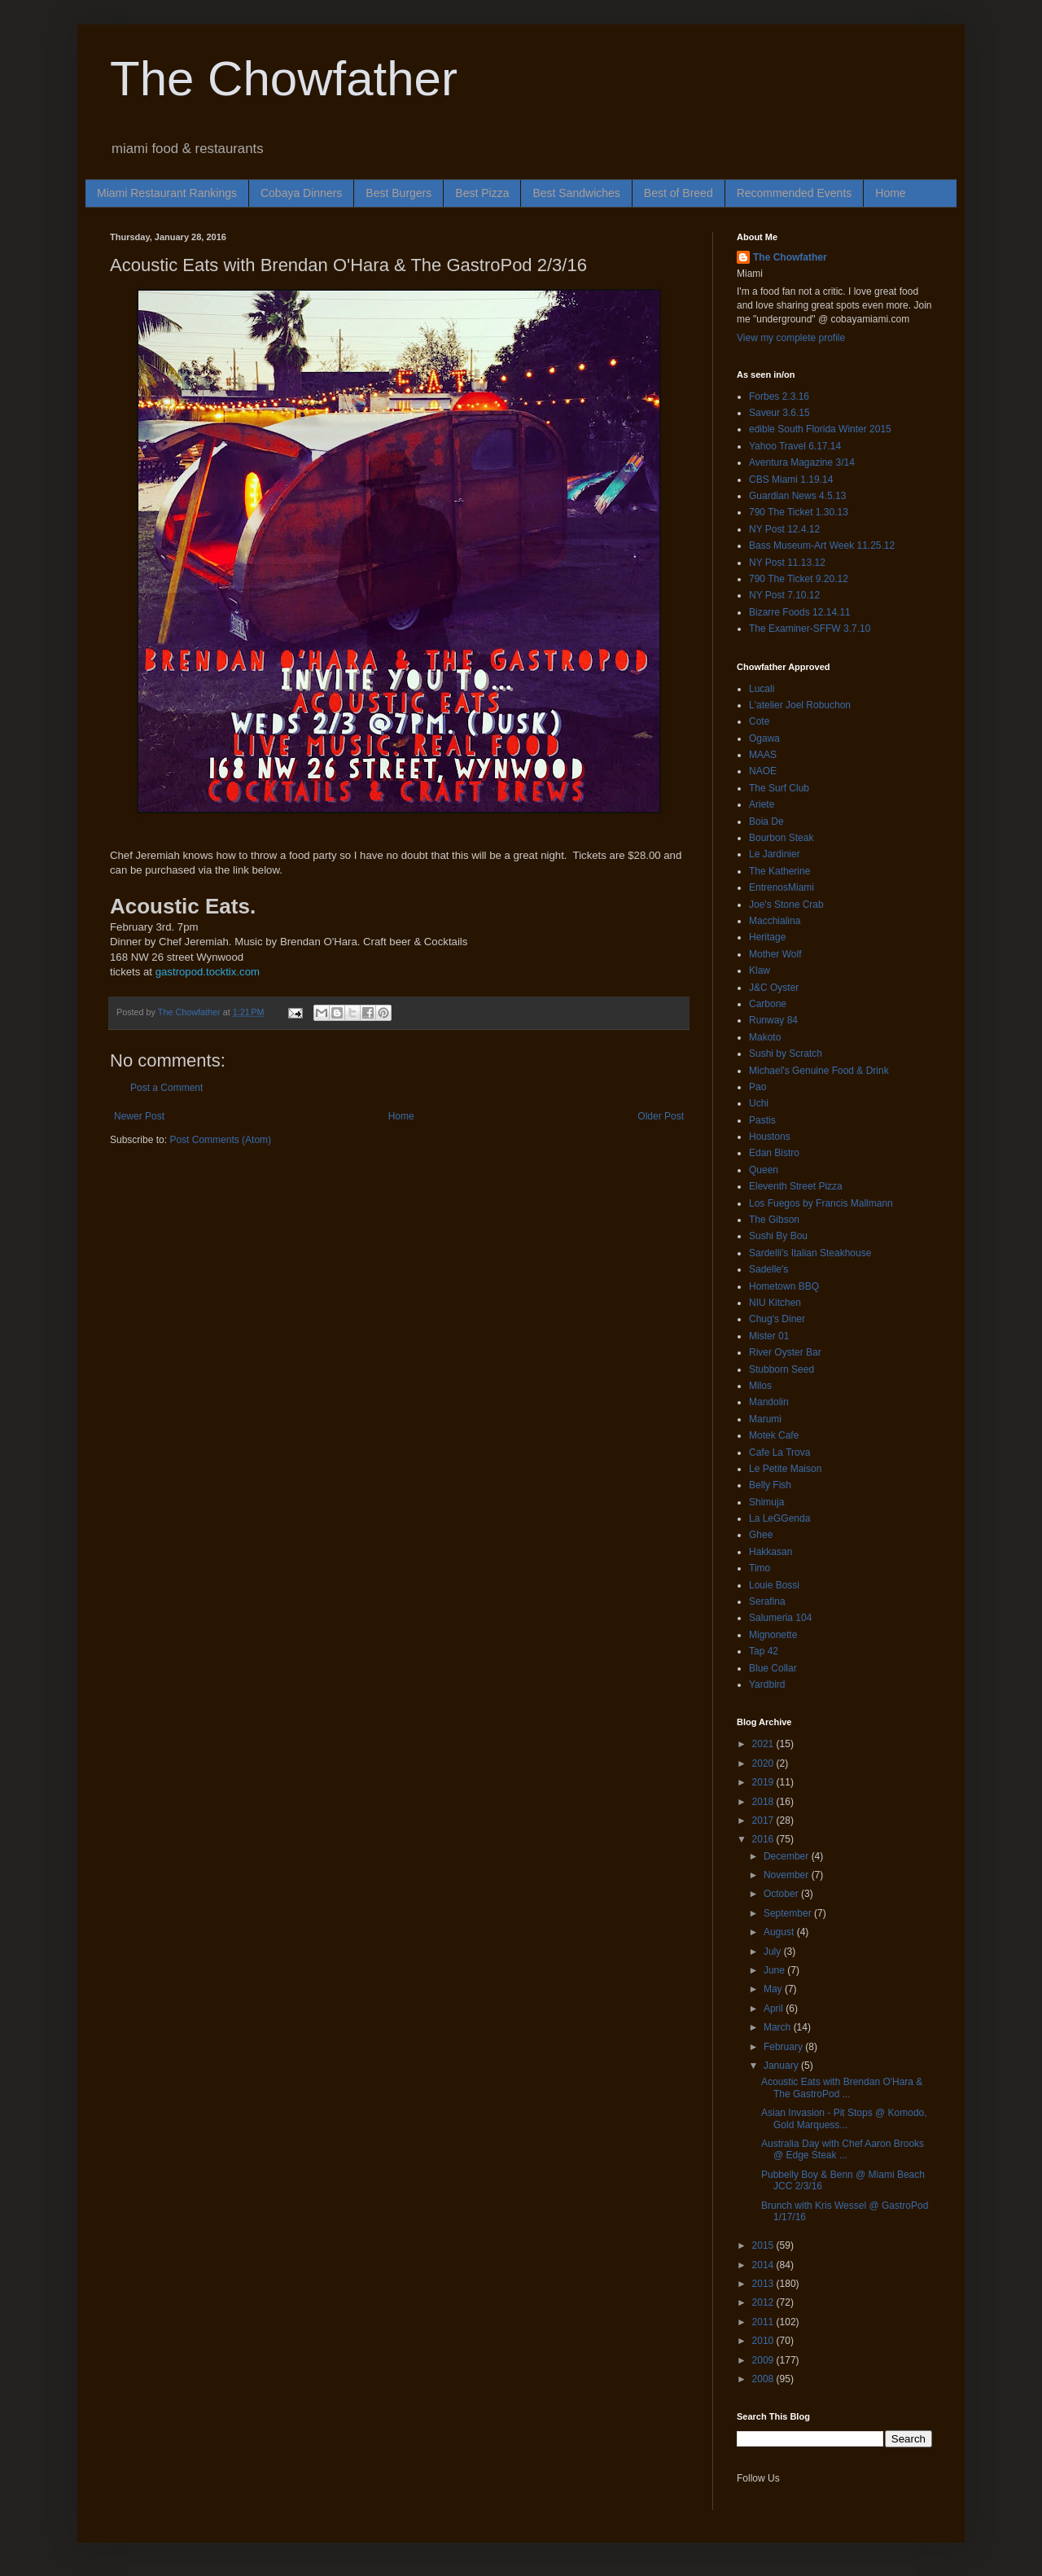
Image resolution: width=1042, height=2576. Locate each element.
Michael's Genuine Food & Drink (819, 1070)
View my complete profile (791, 338)
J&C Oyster (774, 987)
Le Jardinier (774, 854)
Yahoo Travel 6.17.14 (795, 446)
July (774, 1951)
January (782, 2065)
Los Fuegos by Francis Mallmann (821, 1203)
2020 (764, 1763)
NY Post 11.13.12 (787, 562)
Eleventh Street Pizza (796, 1186)
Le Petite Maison (785, 1468)
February (784, 2046)
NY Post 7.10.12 (784, 595)
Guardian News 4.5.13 (797, 496)
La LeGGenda (779, 1518)
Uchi (758, 1103)
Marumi (765, 1419)
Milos (760, 1385)
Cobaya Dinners (301, 192)
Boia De (766, 821)
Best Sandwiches (576, 192)
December (788, 1856)
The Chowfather (284, 78)
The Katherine (779, 871)
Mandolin (769, 1402)
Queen (763, 1170)
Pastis (762, 1120)
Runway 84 (773, 1020)
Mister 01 (769, 1336)
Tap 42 (763, 1651)
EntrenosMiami (781, 887)
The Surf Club (779, 788)
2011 (764, 2322)
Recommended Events (794, 192)
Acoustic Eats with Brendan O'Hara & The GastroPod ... (841, 2087)
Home (890, 192)
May (774, 1989)
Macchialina (774, 921)
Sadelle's (768, 1269)
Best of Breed (678, 192)
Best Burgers (398, 192)
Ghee (761, 1534)
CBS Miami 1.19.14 (791, 479)
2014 (764, 2265)
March (779, 2027)
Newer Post (139, 1116)
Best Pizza (482, 192)
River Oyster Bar (785, 1352)
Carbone (767, 1004)
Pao (757, 1087)
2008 (764, 2379)
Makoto (765, 1037)
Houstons (769, 1136)
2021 (764, 1744)
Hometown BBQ (784, 1286)
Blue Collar (773, 1668)
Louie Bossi (774, 1585)
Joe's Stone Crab (786, 904)
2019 (764, 1782)
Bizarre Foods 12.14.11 (800, 612)
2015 (764, 2245)
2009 (764, 2360)
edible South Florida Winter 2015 (820, 429)
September (789, 1913)
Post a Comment (166, 1087)
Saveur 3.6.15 (779, 412)
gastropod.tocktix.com (209, 972)
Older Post (660, 1116)
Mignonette (773, 1635)
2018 (764, 1801)
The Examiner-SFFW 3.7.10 (809, 628)
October (782, 1893)
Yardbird (767, 1684)
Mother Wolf (775, 954)
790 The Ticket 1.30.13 (798, 512)
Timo (759, 1568)
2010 (764, 2340)
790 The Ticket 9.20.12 (798, 579)
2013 (764, 2283)
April (775, 2008)
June (775, 1970)
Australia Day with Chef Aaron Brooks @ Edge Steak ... (842, 2149)
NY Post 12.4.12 (784, 529)
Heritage (767, 937)
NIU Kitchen (775, 1302)
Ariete (761, 804)
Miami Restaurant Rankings (167, 192)
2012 (764, 2302)
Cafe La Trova (779, 1452)
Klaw (759, 970)
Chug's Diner (777, 1319)
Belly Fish (770, 1485)
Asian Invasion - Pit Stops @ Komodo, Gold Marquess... (844, 2118)
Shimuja (766, 1502)
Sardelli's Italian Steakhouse (810, 1253)
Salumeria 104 (780, 1617)
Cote (759, 721)
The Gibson (774, 1219)
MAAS (763, 754)
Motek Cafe (774, 1435)
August (780, 1932)
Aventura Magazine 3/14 (802, 462)
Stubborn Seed (781, 1369)
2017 (764, 1820)
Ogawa (764, 738)
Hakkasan (770, 1551)
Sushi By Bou (778, 1236)
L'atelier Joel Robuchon (800, 705)
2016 (764, 1839)
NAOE (763, 771)
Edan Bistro (774, 1153)
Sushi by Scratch (785, 1053)
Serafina (767, 1601)
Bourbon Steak (781, 837)
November (788, 1875)
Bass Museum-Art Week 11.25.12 (822, 545)
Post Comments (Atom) (220, 1140)
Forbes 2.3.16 (779, 396)
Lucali (761, 688)
